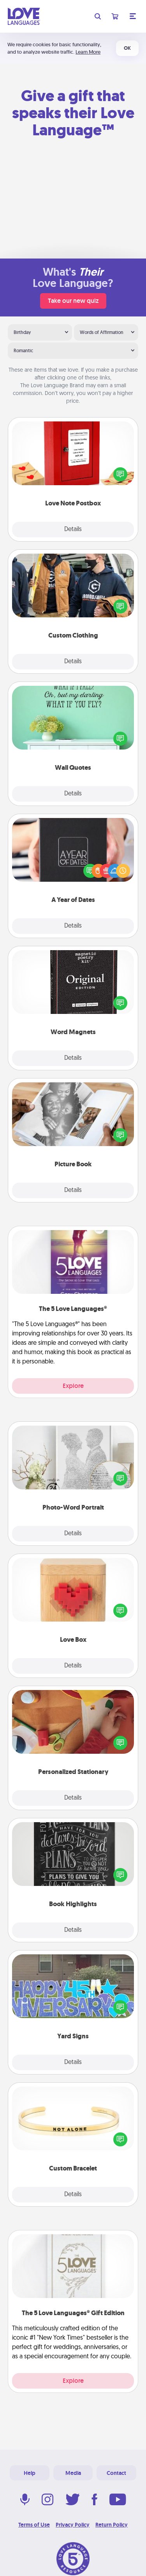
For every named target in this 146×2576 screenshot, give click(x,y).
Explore (73, 1386)
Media (73, 2472)
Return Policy (111, 2524)
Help (29, 2472)
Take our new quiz (73, 301)
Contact (116, 2472)
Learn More (88, 52)
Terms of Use (34, 2524)
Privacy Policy (73, 2524)
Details (73, 529)
